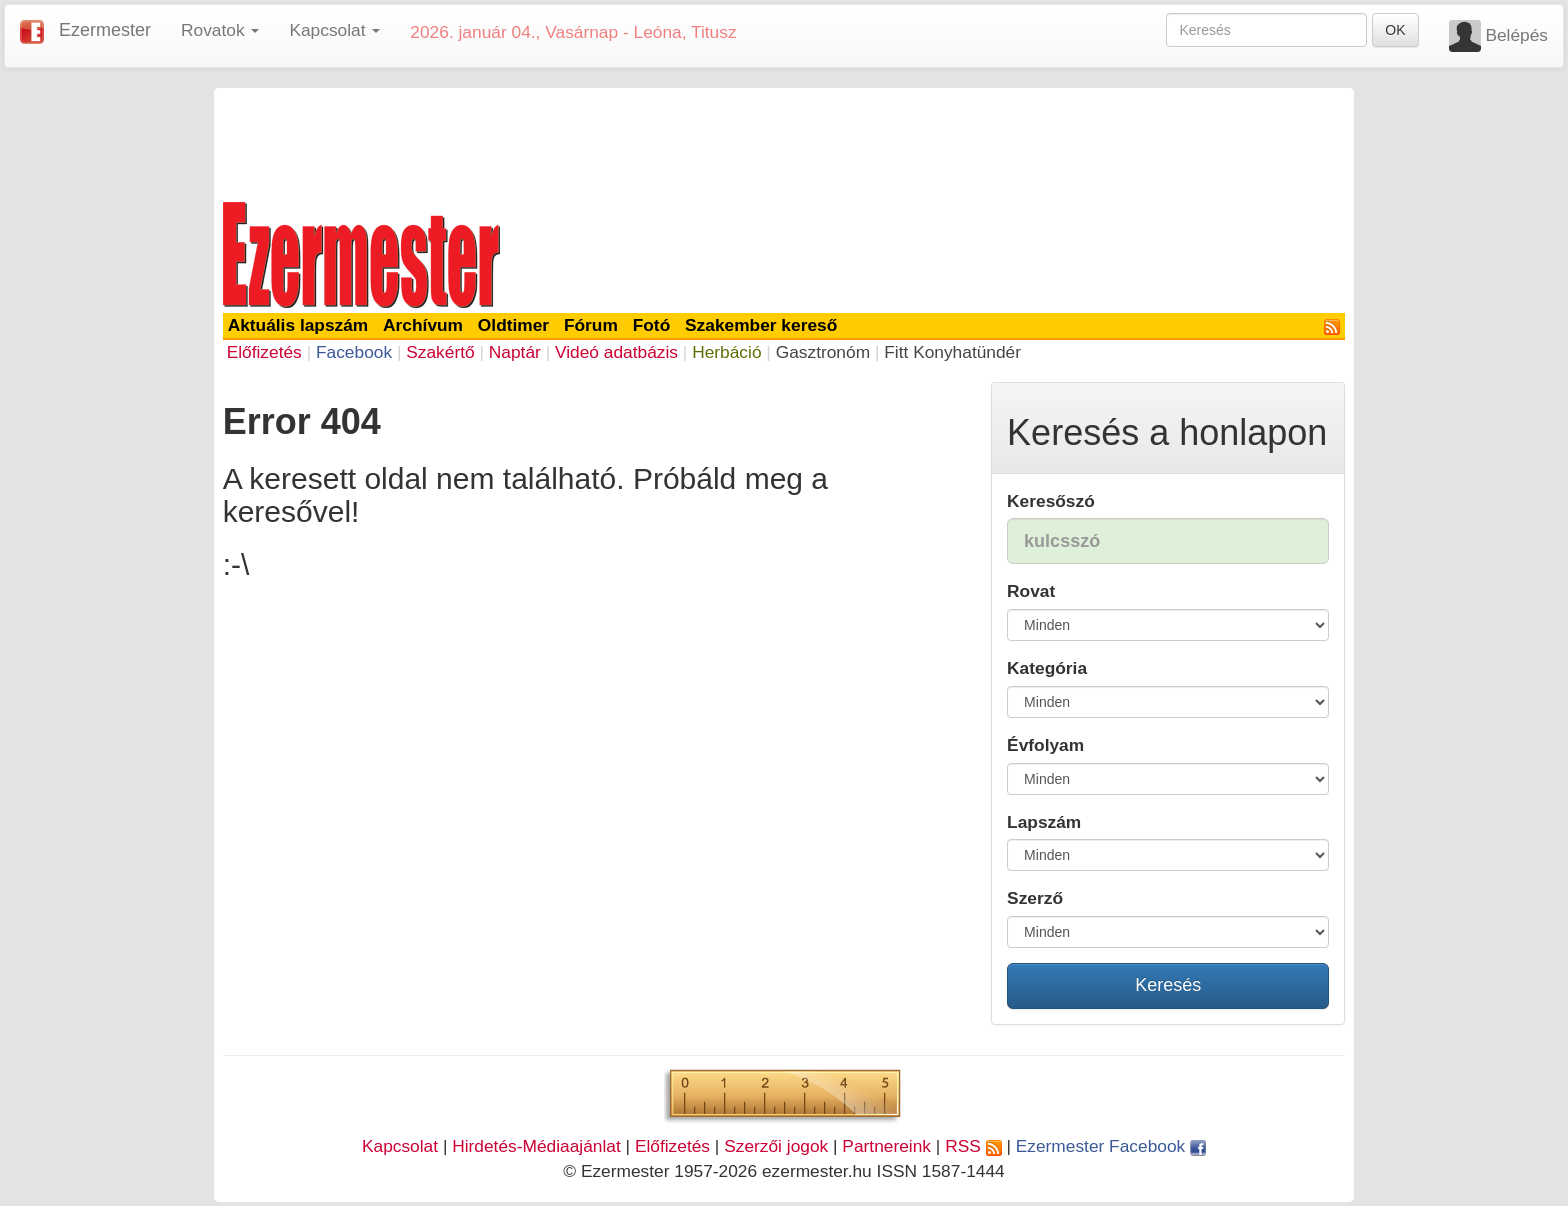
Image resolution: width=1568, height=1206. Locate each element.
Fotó (652, 325)
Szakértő (440, 352)
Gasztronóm (823, 352)
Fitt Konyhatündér (952, 352)
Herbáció (726, 352)
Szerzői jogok (776, 1146)
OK (1395, 30)
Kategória (1047, 668)
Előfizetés (264, 352)
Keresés (1168, 985)
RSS (973, 1146)
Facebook (354, 352)
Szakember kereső (761, 325)
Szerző (1035, 898)
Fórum (591, 325)
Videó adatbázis (616, 352)
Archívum (423, 325)
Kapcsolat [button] (334, 30)
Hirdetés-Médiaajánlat (536, 1146)
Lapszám (1044, 822)
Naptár (515, 352)
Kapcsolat (400, 1146)
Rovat (1031, 591)
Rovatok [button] (220, 30)
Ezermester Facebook (1111, 1146)
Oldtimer (513, 325)
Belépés (1516, 35)
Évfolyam (1045, 745)
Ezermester (105, 30)
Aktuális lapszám (298, 325)
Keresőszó (1051, 501)
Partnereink (886, 1146)
